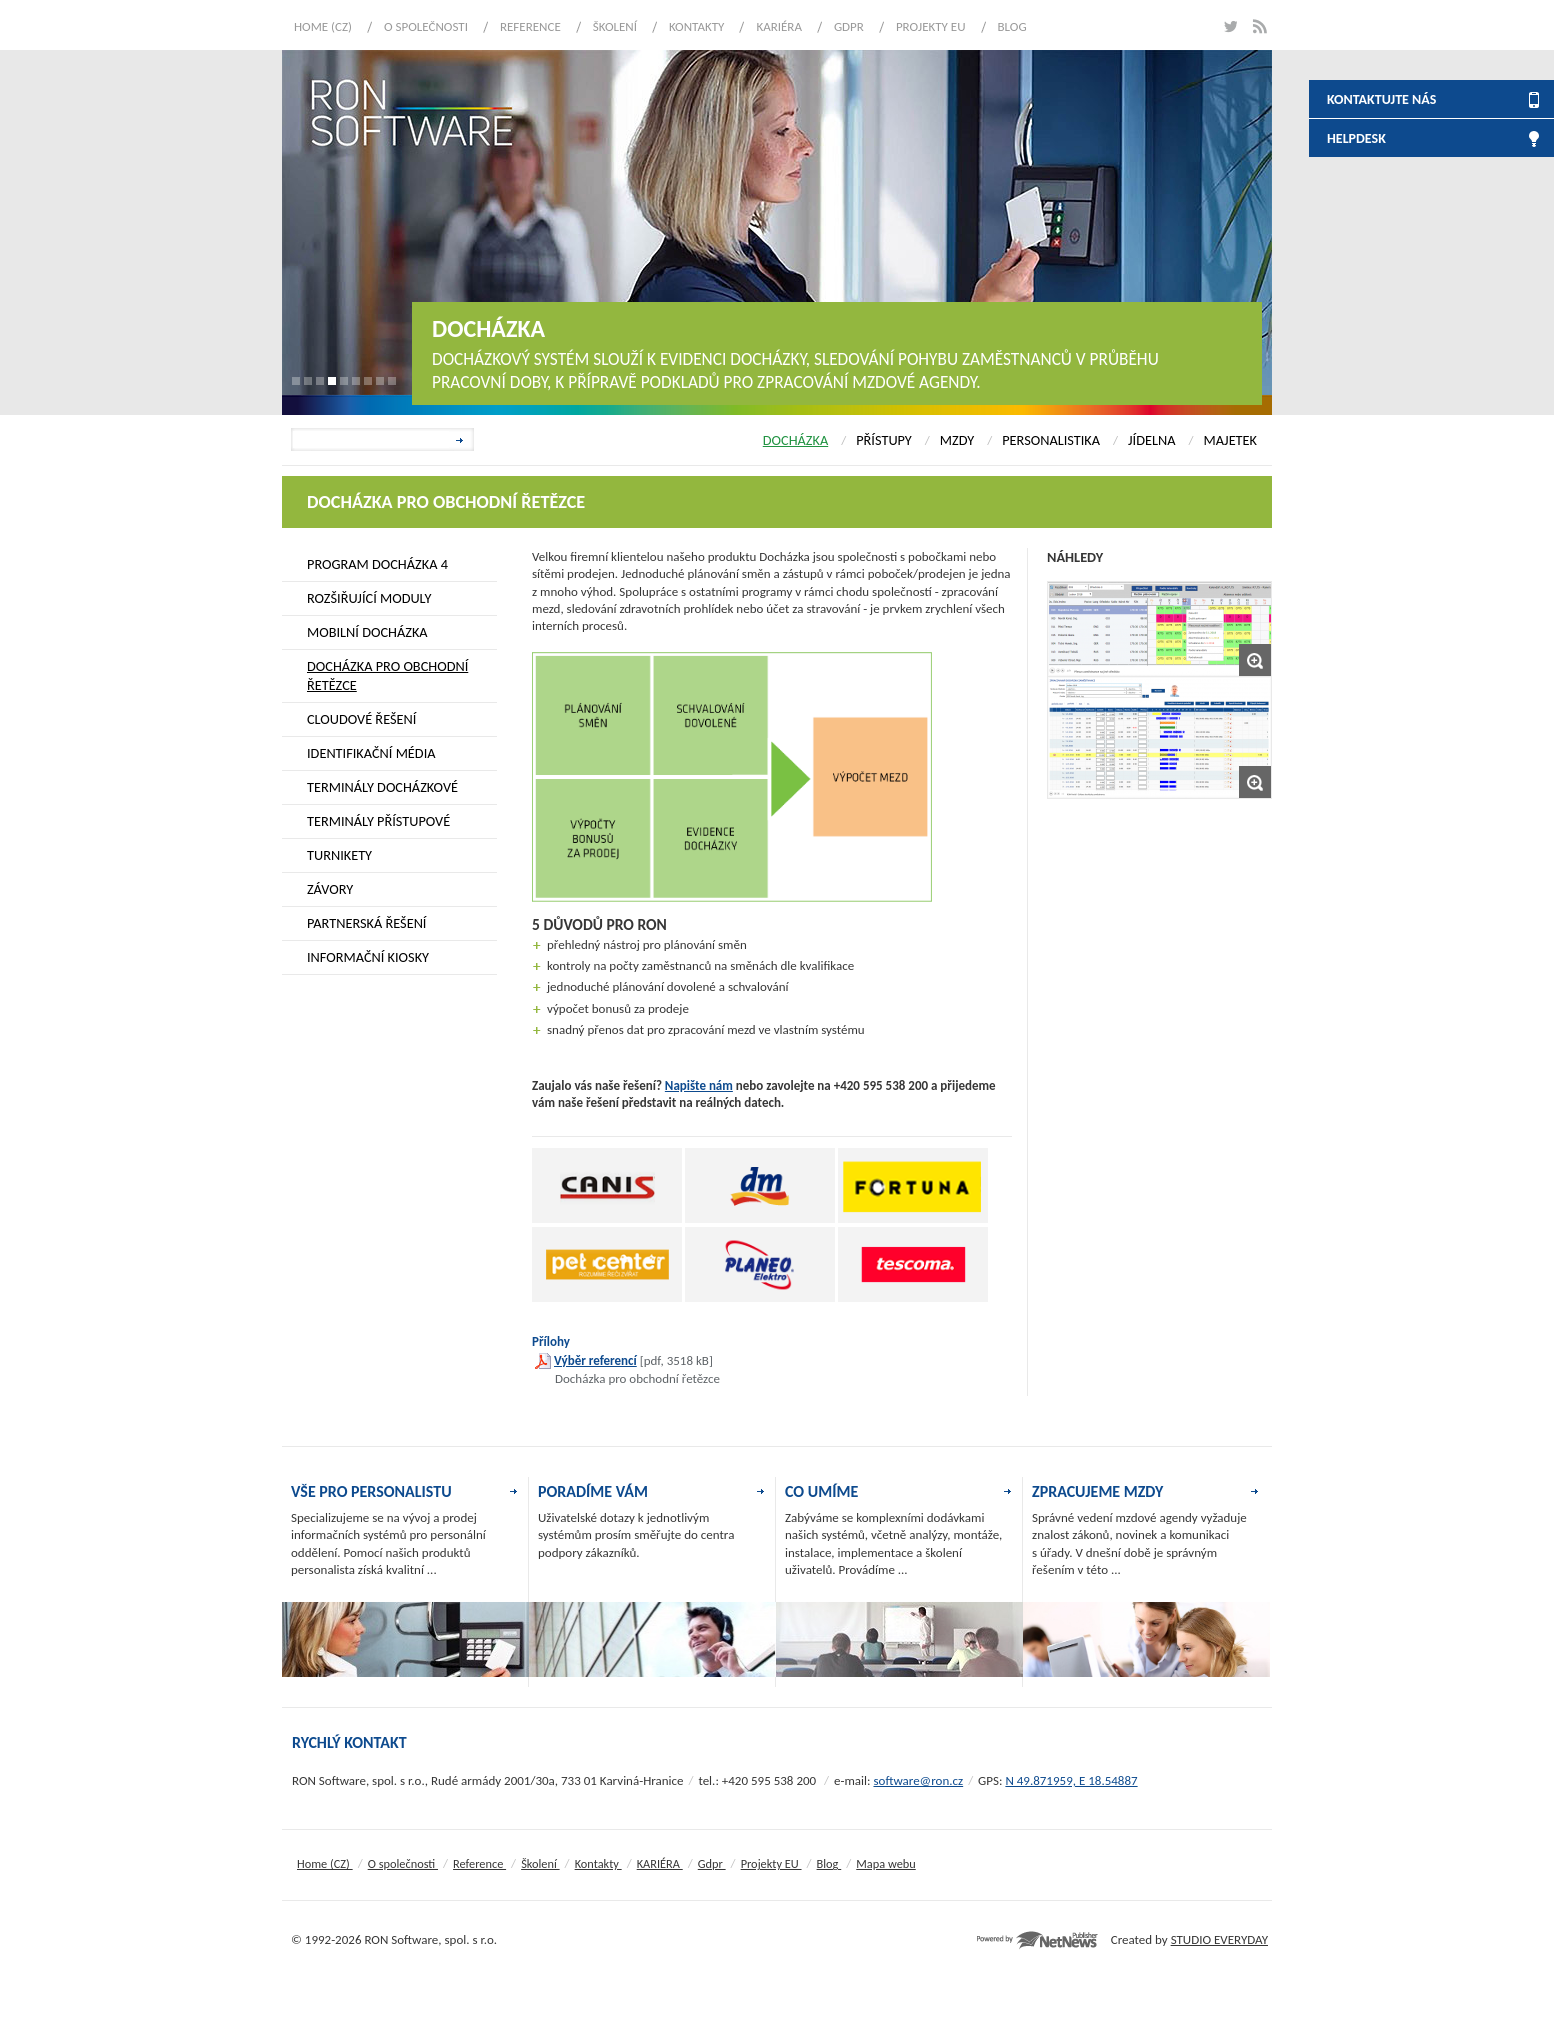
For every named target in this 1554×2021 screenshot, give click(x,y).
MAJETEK (1230, 440)
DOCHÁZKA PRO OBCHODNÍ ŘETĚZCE (387, 675)
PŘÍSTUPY (884, 440)
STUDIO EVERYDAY (1219, 1939)
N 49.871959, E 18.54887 (1071, 1780)
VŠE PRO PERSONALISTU (371, 1491)
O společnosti (426, 26)
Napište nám (699, 1085)
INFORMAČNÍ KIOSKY (368, 957)
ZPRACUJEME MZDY (1097, 1491)
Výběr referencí (595, 1360)
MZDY (957, 440)
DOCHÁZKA (795, 440)
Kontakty (696, 26)
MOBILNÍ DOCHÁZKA (367, 632)
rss (1259, 26)
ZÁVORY (330, 889)
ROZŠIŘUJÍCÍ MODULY (369, 598)
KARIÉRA (779, 26)
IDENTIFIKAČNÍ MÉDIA (371, 753)
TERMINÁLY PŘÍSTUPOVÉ (378, 821)
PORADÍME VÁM (593, 1491)
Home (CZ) (323, 26)
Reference (530, 26)
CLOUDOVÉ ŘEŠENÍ (361, 719)
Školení (615, 26)
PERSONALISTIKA (1051, 440)
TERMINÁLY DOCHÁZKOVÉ (382, 787)
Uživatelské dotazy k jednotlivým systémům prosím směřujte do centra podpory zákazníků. (636, 1535)
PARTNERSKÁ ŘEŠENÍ (366, 923)
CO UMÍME (821, 1491)
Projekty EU (931, 26)
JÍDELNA (1151, 440)
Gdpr (849, 26)
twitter (1229, 26)
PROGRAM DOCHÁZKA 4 (377, 564)
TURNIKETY (339, 855)
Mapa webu (885, 1863)
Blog (1012, 26)
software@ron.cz (918, 1780)
